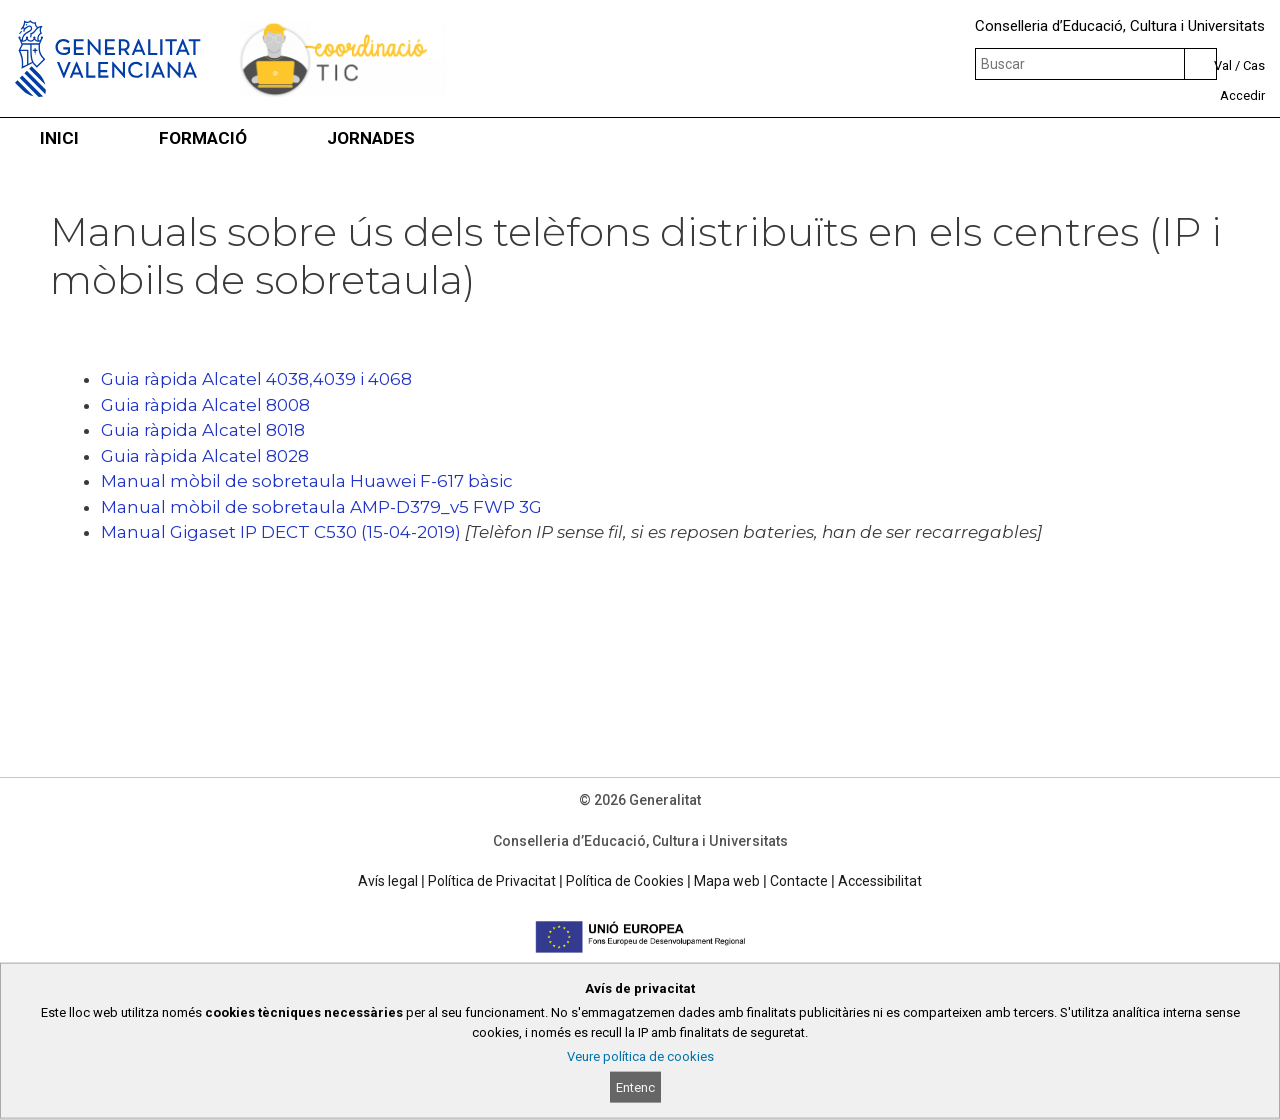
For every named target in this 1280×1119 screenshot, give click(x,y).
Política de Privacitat (492, 881)
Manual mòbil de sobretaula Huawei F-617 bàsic (307, 481)
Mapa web (727, 881)
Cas (1254, 65)
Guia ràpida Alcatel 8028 (205, 456)
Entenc (635, 1087)
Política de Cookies (625, 881)
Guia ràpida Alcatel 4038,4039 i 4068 (256, 379)
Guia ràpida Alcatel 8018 (203, 430)
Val (1223, 65)
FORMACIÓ (203, 138)
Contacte (799, 881)
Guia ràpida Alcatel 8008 (205, 405)
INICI (59, 138)
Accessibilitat (880, 881)
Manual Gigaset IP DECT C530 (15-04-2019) (281, 532)
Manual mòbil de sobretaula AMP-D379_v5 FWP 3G (321, 507)
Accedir (1242, 95)
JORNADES (371, 138)
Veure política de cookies (640, 1056)
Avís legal (388, 881)
